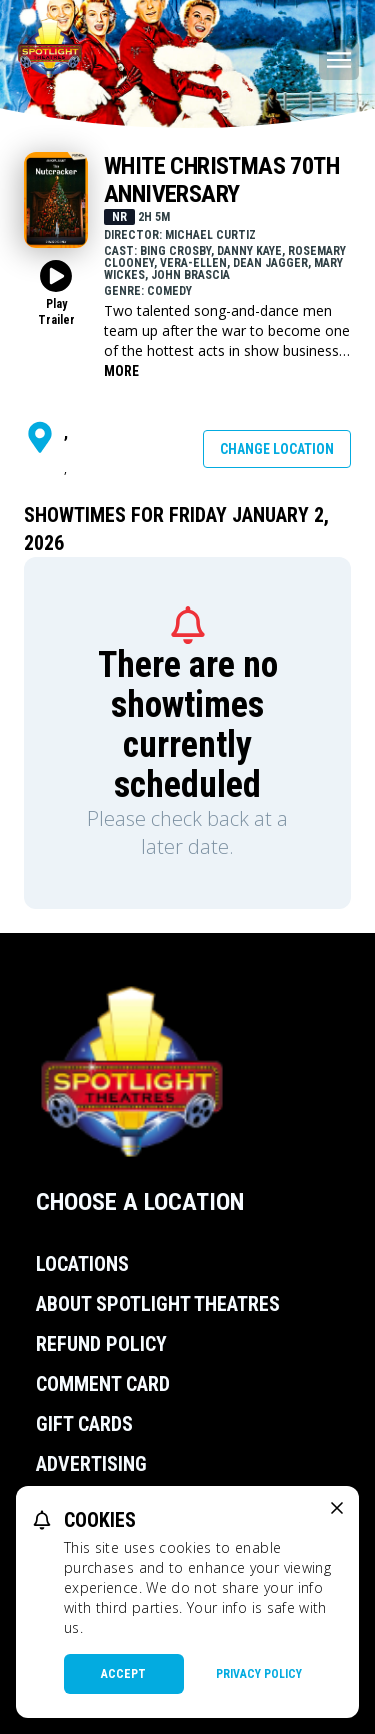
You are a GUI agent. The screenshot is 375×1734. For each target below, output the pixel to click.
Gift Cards (84, 1424)
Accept (123, 1674)
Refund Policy (101, 1344)
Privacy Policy (259, 1674)
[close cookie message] (337, 1508)
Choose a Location (140, 1202)
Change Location (277, 449)
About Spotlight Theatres (158, 1304)
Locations (82, 1264)
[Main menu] (339, 60)
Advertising (91, 1464)
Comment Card (103, 1384)
